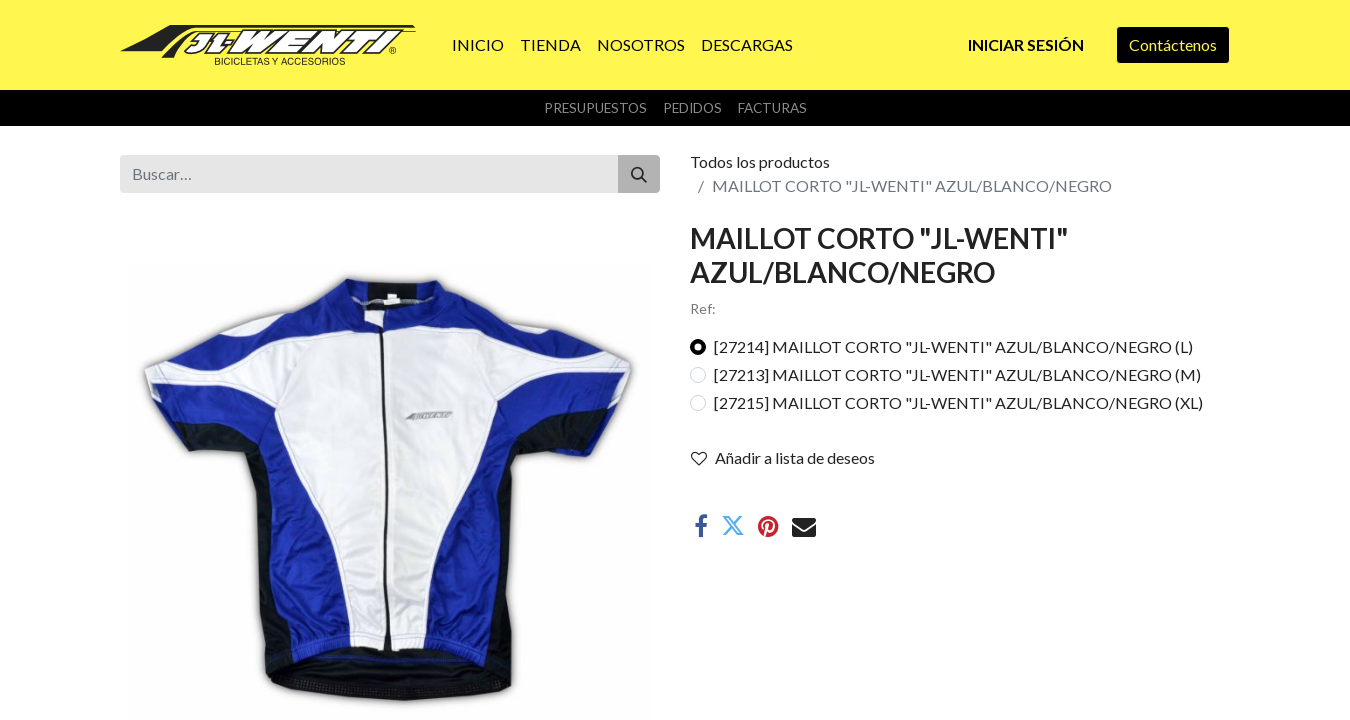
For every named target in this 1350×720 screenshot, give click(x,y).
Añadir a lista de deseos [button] (783, 457)
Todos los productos (760, 161)
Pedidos (692, 108)
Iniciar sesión (1026, 44)
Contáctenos (1173, 44)
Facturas (772, 108)
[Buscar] (639, 174)
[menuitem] (478, 45)
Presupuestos (595, 108)
